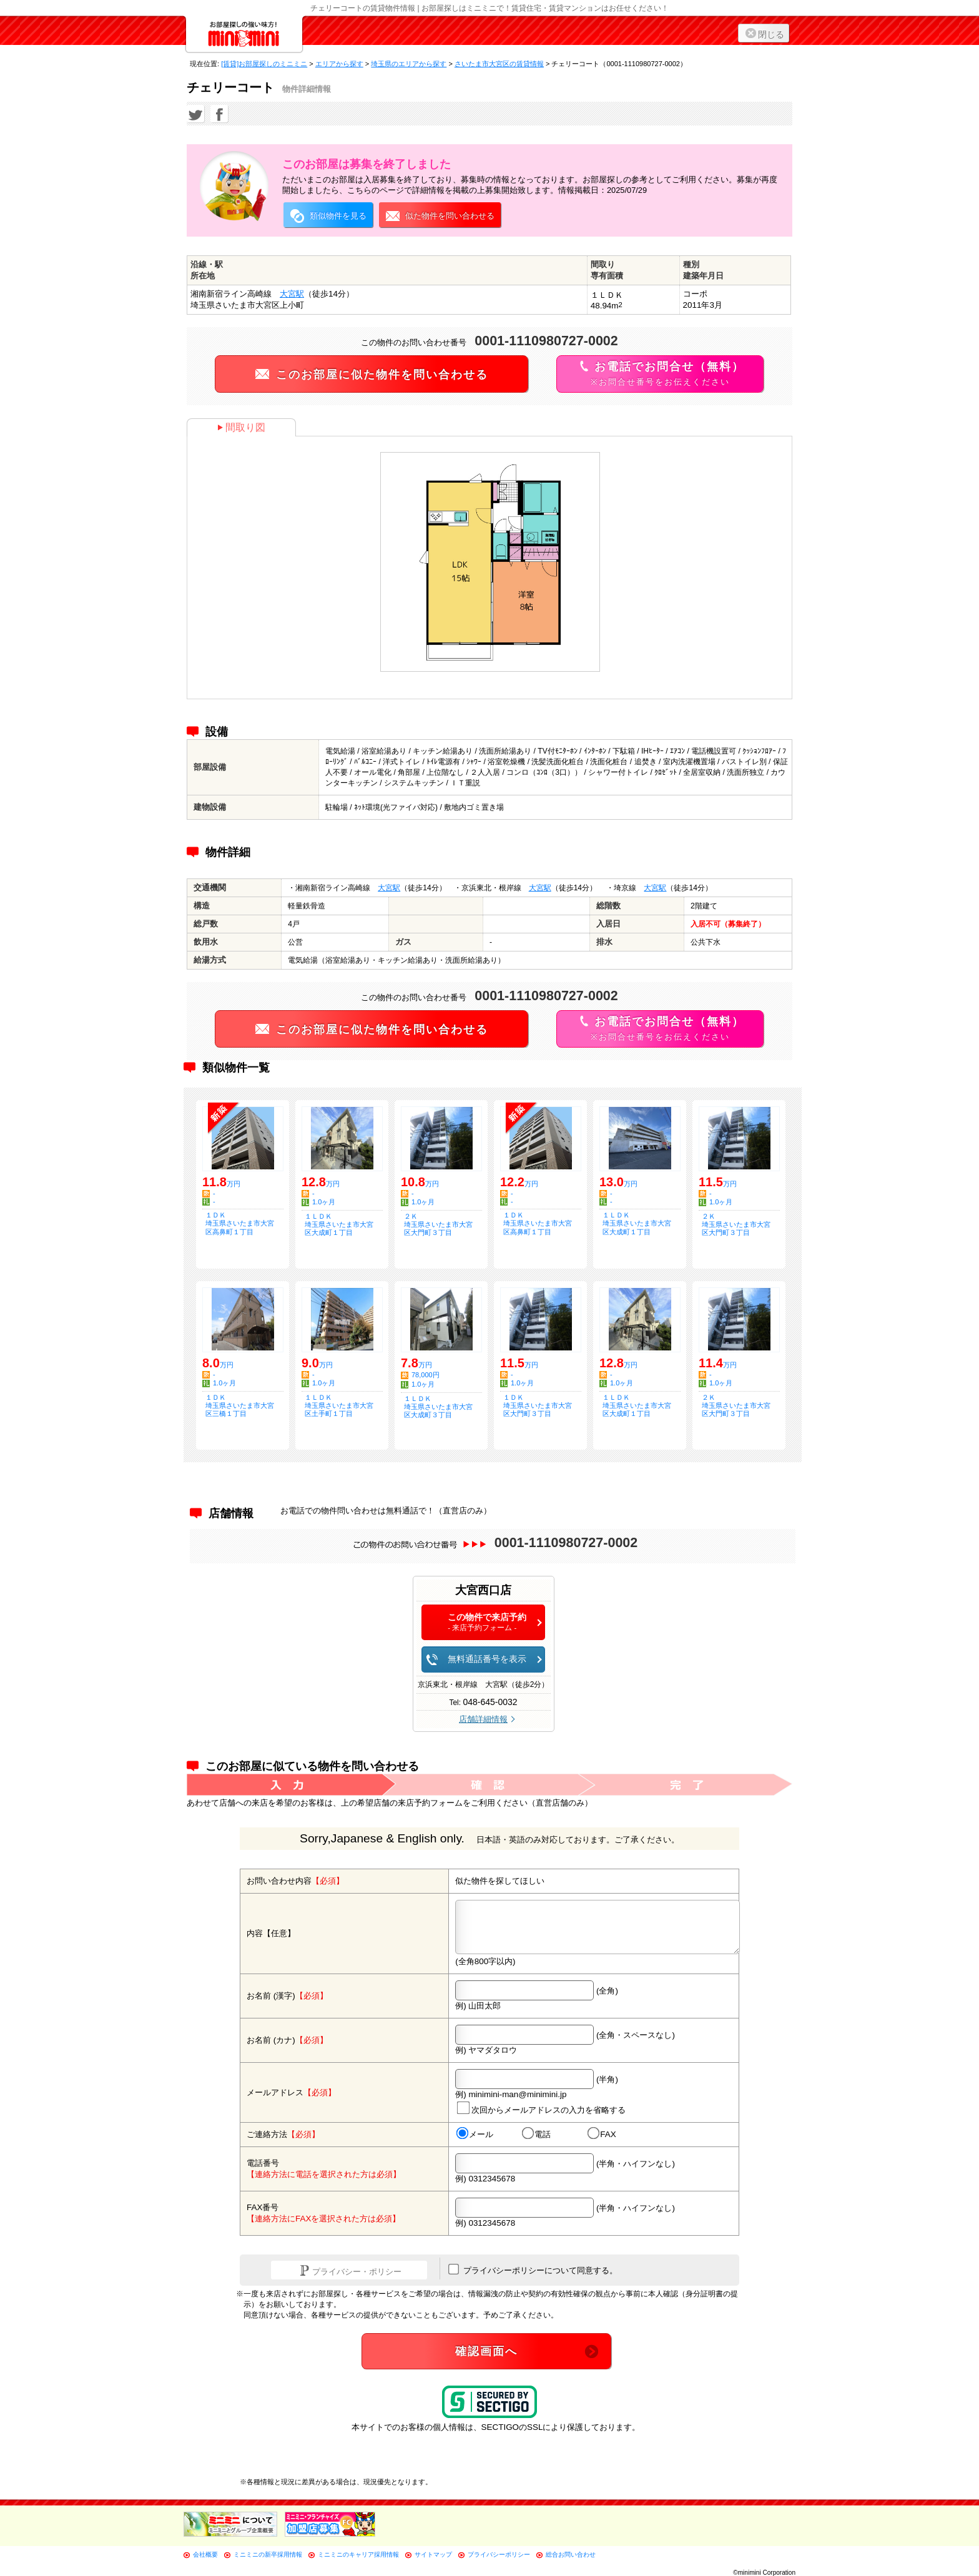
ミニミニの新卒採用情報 (268, 2554)
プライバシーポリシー (499, 2554)
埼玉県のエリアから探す (408, 63)
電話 (536, 2134)
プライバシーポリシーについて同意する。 (532, 2269)
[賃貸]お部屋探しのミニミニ (264, 63)
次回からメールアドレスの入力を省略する (541, 2108)
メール (474, 2134)
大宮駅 (292, 293)
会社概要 (205, 2554)
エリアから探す (339, 63)
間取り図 (241, 427)
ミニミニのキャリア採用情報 (358, 2554)
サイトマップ (433, 2554)
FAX (602, 2134)
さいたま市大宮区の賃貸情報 (499, 63)
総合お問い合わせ (571, 2554)
